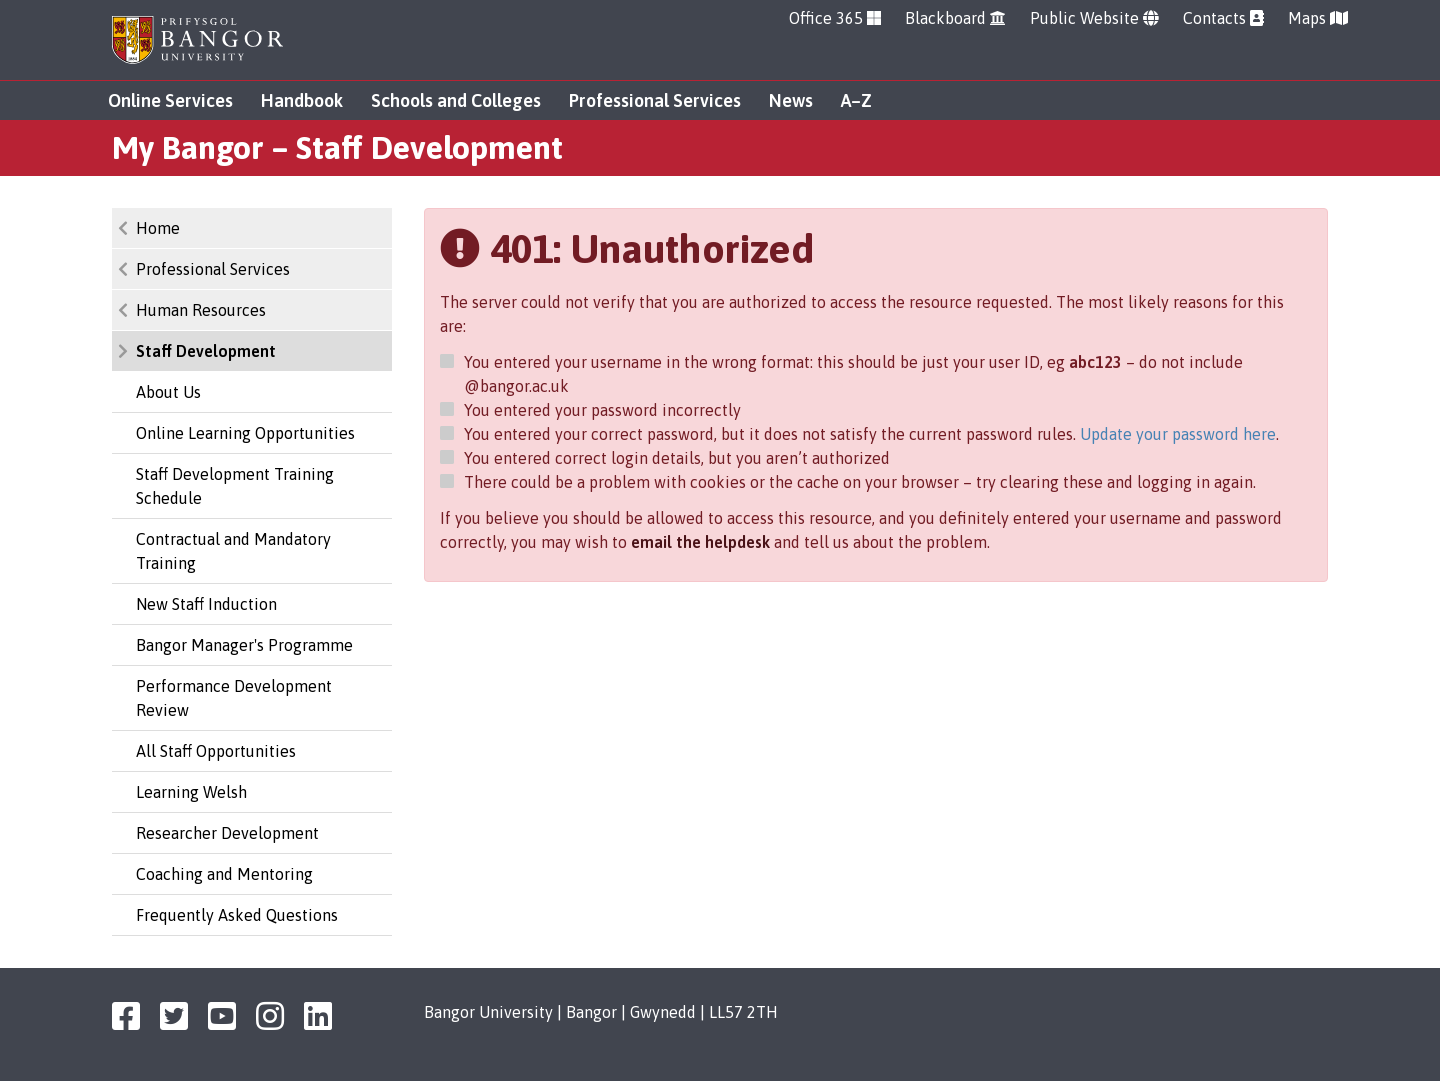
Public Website (1094, 18)
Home (158, 228)
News (791, 100)
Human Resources (201, 310)
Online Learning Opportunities (245, 433)
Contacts (1223, 18)
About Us (168, 392)
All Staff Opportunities (216, 751)
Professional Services (655, 100)
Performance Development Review (234, 698)
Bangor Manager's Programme (244, 645)
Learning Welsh (191, 792)
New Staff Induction (206, 604)
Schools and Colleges (456, 100)
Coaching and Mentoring (224, 874)
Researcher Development (227, 833)
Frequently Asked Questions (237, 915)
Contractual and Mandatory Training (233, 551)
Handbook (302, 100)
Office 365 (835, 18)
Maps (1318, 18)
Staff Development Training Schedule (235, 486)
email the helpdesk (700, 542)
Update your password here (1178, 434)
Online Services (170, 100)
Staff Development (206, 351)
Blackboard (955, 18)
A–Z (856, 100)
